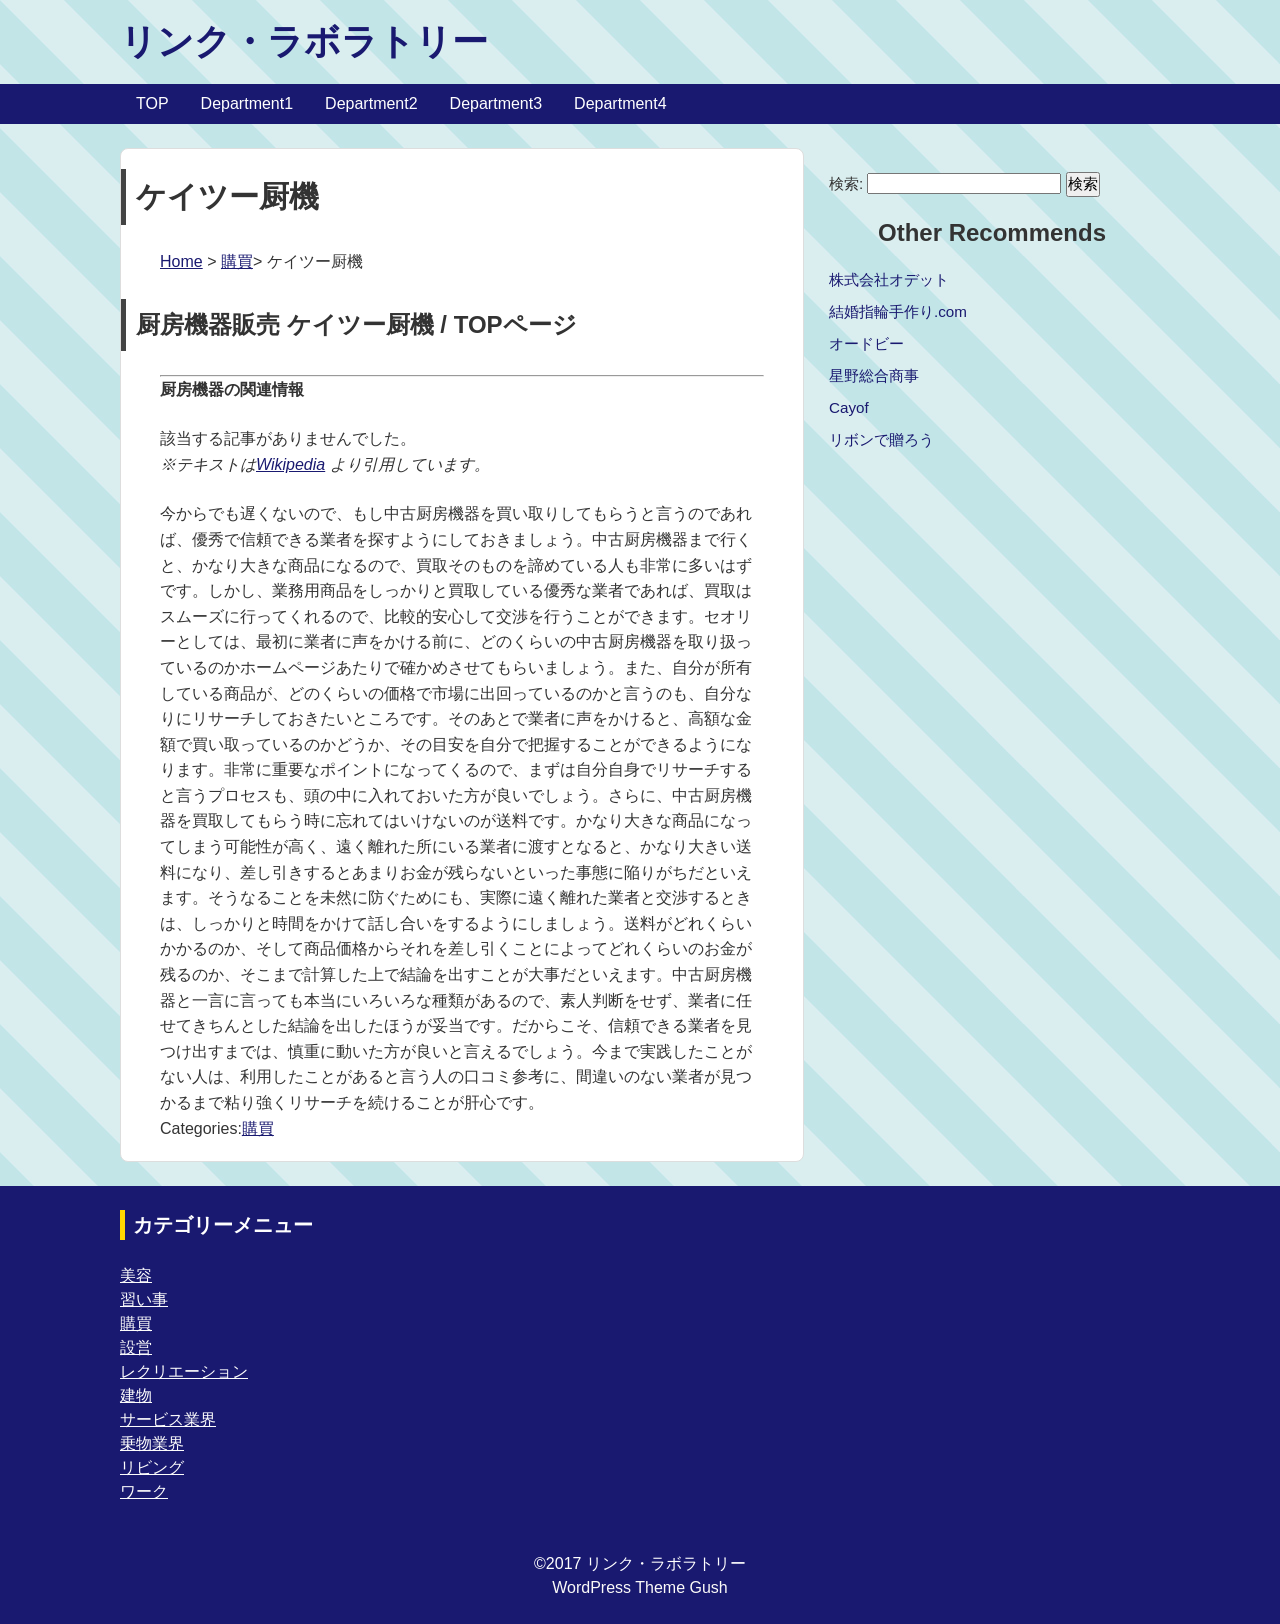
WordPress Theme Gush (639, 1587)
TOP (152, 103)
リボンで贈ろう (881, 439)
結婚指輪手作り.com (898, 311)
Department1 (247, 103)
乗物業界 (152, 1443)
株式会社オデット (889, 279)
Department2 (371, 103)
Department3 (496, 103)
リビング (152, 1467)
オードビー (866, 343)
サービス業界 (168, 1419)
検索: (846, 183)
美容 (136, 1275)
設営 (136, 1347)
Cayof (849, 407)
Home (181, 261)
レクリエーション (184, 1371)
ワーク (144, 1491)
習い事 (144, 1299)
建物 (136, 1395)
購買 (237, 261)
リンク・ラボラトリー (304, 41)
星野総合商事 (874, 375)
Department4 (620, 103)
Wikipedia (290, 464)
